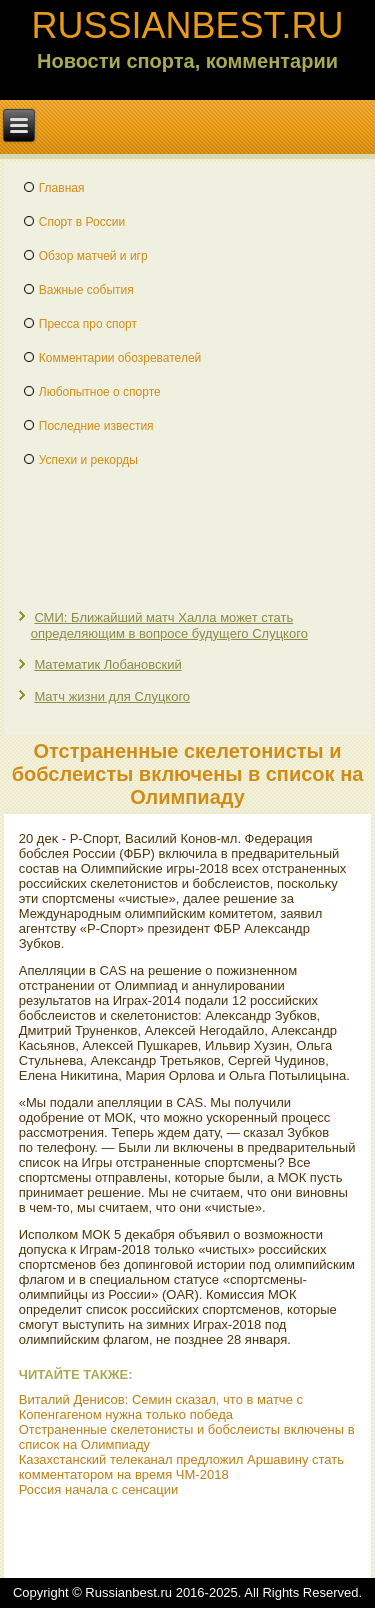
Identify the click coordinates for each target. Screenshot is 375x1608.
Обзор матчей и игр (93, 256)
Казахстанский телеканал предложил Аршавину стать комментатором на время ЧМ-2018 (181, 1467)
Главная (62, 188)
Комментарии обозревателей (120, 358)
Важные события (86, 290)
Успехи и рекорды (88, 460)
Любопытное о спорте (100, 392)
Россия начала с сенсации (99, 1489)
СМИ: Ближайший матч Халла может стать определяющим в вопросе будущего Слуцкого (169, 625)
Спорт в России (82, 222)
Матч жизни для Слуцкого (112, 696)
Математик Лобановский (107, 664)
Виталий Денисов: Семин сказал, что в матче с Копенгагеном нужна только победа (161, 1407)
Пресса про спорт (88, 324)
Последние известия (96, 426)
